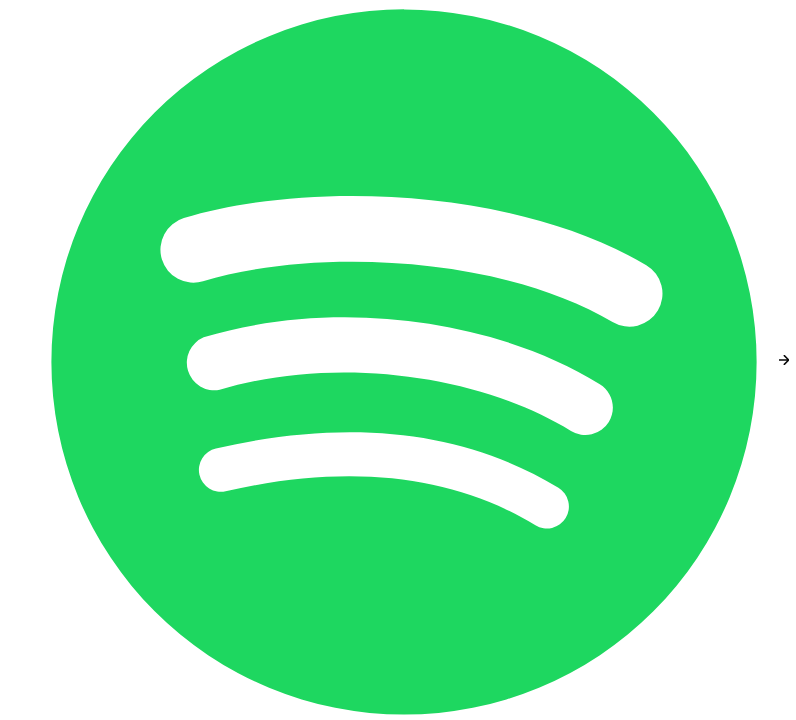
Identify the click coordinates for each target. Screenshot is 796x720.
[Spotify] (406, 360)
